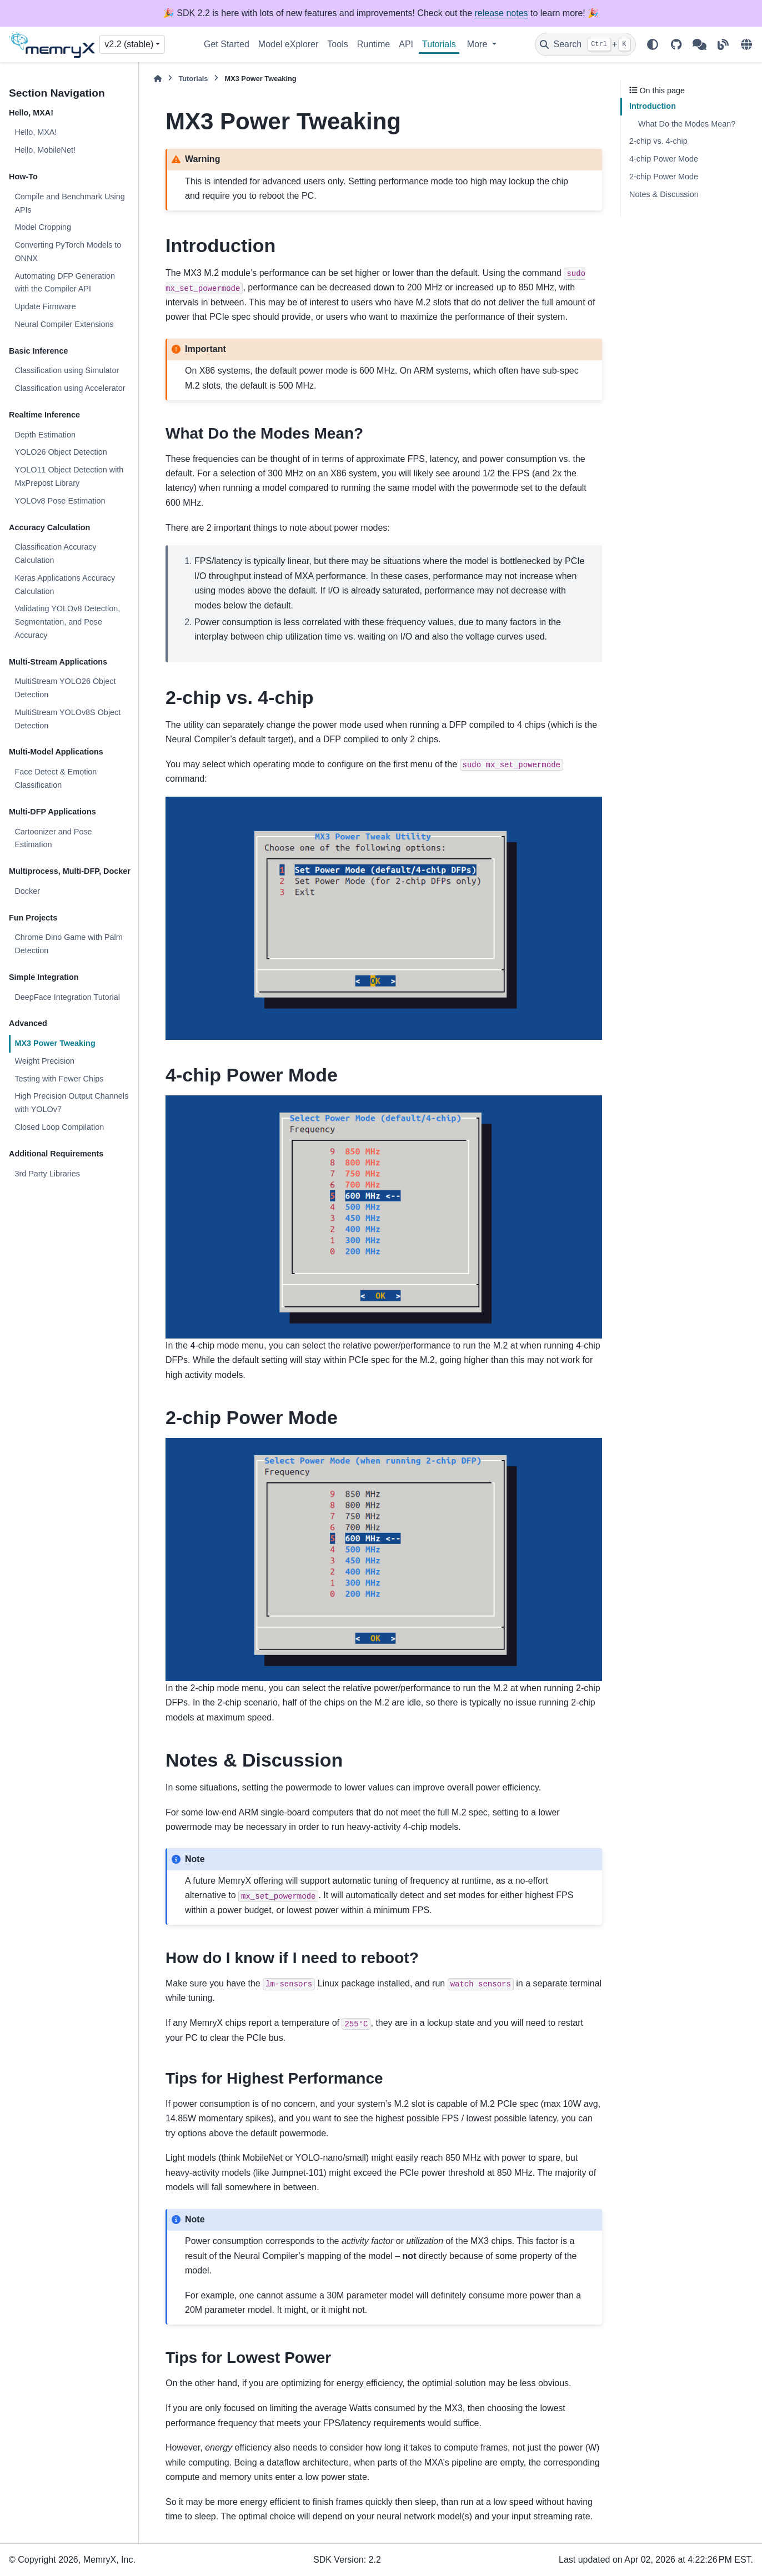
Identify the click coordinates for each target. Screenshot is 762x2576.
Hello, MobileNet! (45, 149)
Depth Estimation (45, 434)
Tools (337, 44)
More (478, 44)
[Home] (158, 78)
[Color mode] (652, 44)
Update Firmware (45, 306)
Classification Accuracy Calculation (55, 553)
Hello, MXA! (35, 132)
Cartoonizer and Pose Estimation (53, 838)
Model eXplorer (288, 44)
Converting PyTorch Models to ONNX (67, 251)
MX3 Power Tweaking (54, 1043)
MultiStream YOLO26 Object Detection (65, 688)
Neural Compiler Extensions (63, 324)
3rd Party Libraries (47, 1173)
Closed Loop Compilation (59, 1127)
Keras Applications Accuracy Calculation (64, 584)
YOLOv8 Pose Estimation (59, 500)
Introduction (652, 106)
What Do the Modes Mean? (686, 123)
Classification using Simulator (66, 370)
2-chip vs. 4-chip (658, 141)
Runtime (373, 44)
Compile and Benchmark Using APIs (69, 203)
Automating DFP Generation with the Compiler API (64, 282)
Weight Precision (44, 1060)
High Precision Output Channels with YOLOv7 (71, 1102)
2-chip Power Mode (663, 176)
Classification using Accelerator (69, 388)
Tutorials (439, 44)
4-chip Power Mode (663, 158)
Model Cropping (42, 227)
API (406, 44)
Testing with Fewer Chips (58, 1078)
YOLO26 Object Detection (60, 451)
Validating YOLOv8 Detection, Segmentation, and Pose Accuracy (67, 622)
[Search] (585, 44)
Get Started (226, 44)
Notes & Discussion (664, 194)
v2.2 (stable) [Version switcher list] (128, 44)
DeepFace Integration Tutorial (67, 997)
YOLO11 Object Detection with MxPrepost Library (68, 476)
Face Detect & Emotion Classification (55, 778)
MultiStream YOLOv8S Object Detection (67, 719)
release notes (501, 13)
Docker (27, 891)
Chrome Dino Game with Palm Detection (68, 944)
